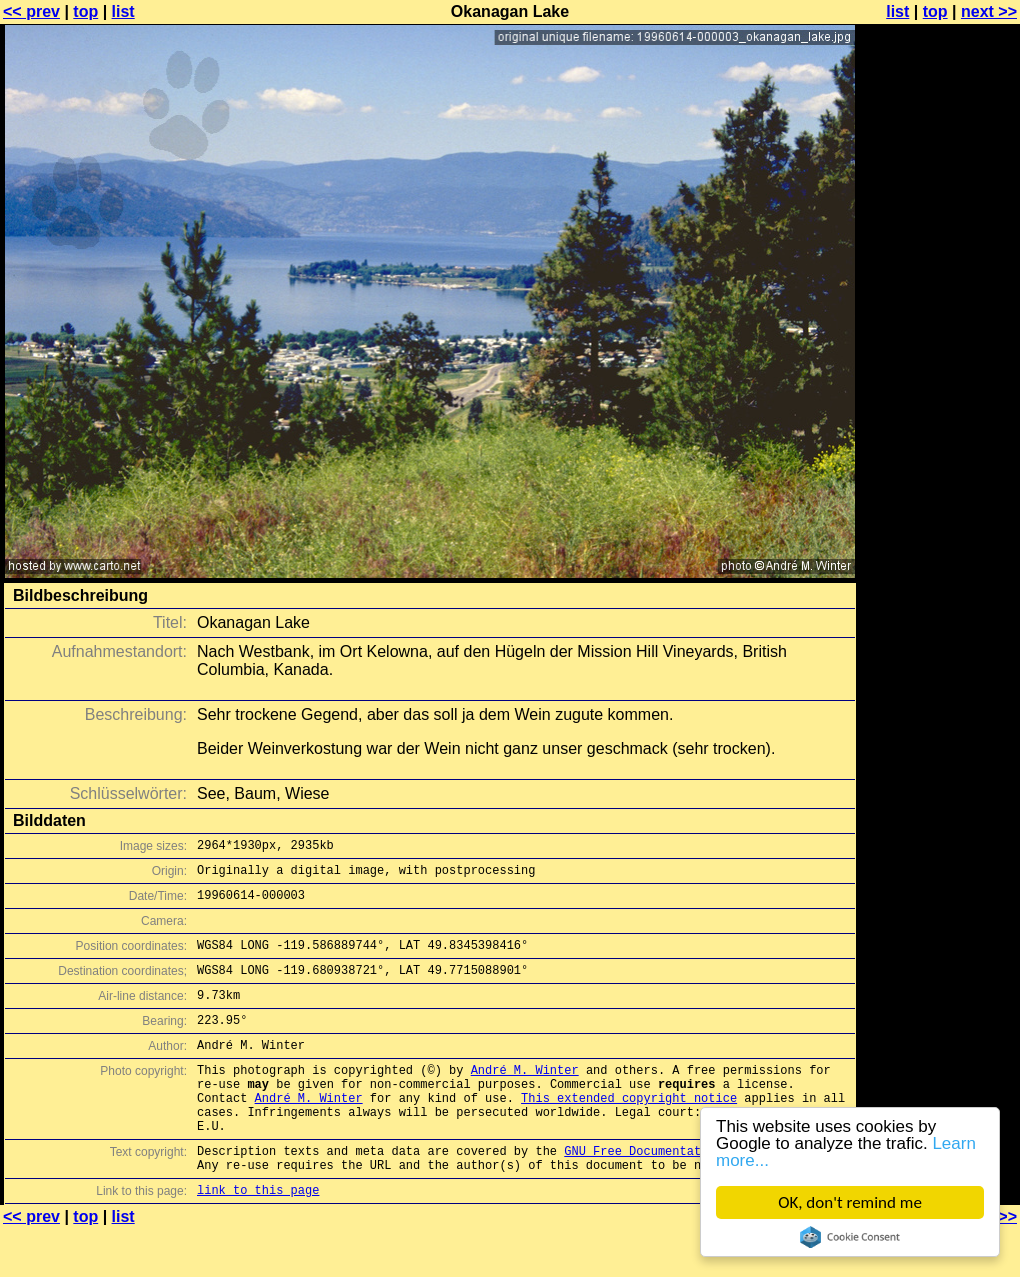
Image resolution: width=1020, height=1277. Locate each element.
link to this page (258, 1237)
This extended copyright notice (629, 1130)
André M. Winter (525, 1096)
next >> (989, 11)
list (123, 11)
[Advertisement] (939, 495)
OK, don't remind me (850, 1202)
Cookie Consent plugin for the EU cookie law (850, 1237)
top (85, 11)
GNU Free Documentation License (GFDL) (697, 1192)
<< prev (31, 11)
